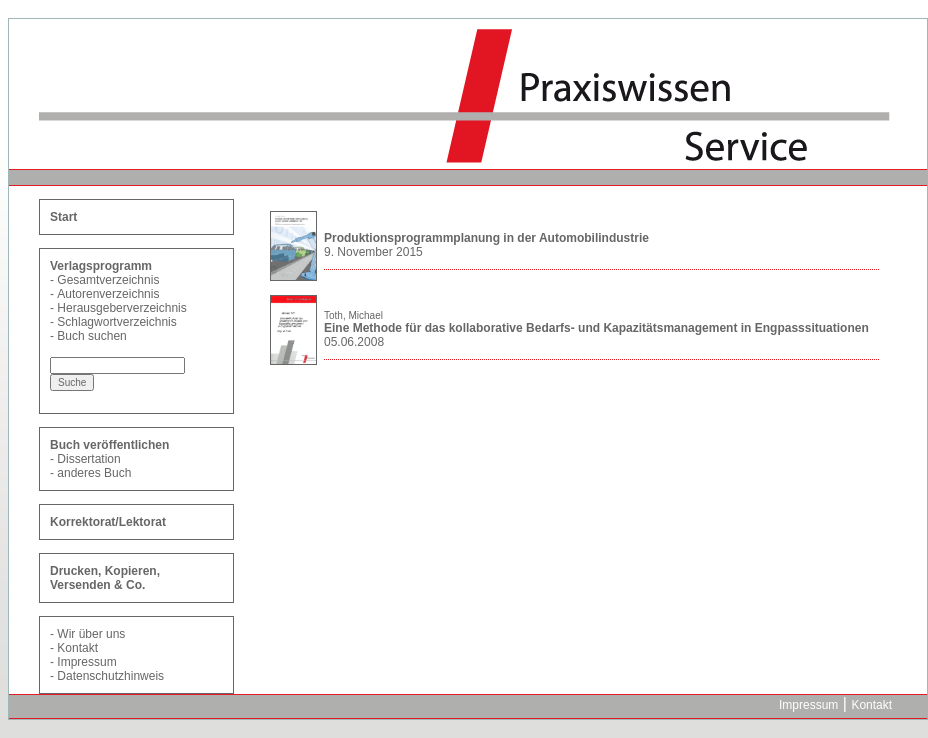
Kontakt (77, 648)
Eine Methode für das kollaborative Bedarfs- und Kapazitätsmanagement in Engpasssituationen (596, 328)
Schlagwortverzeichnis (116, 322)
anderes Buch (94, 473)
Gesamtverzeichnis (108, 280)
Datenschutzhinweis (110, 676)
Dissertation (88, 459)
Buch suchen (91, 336)
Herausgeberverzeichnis (121, 308)
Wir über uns (91, 634)
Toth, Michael (353, 315)
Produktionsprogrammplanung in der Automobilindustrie (486, 238)
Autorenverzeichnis (108, 294)
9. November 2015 (373, 252)
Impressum (86, 662)
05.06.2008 (354, 342)
